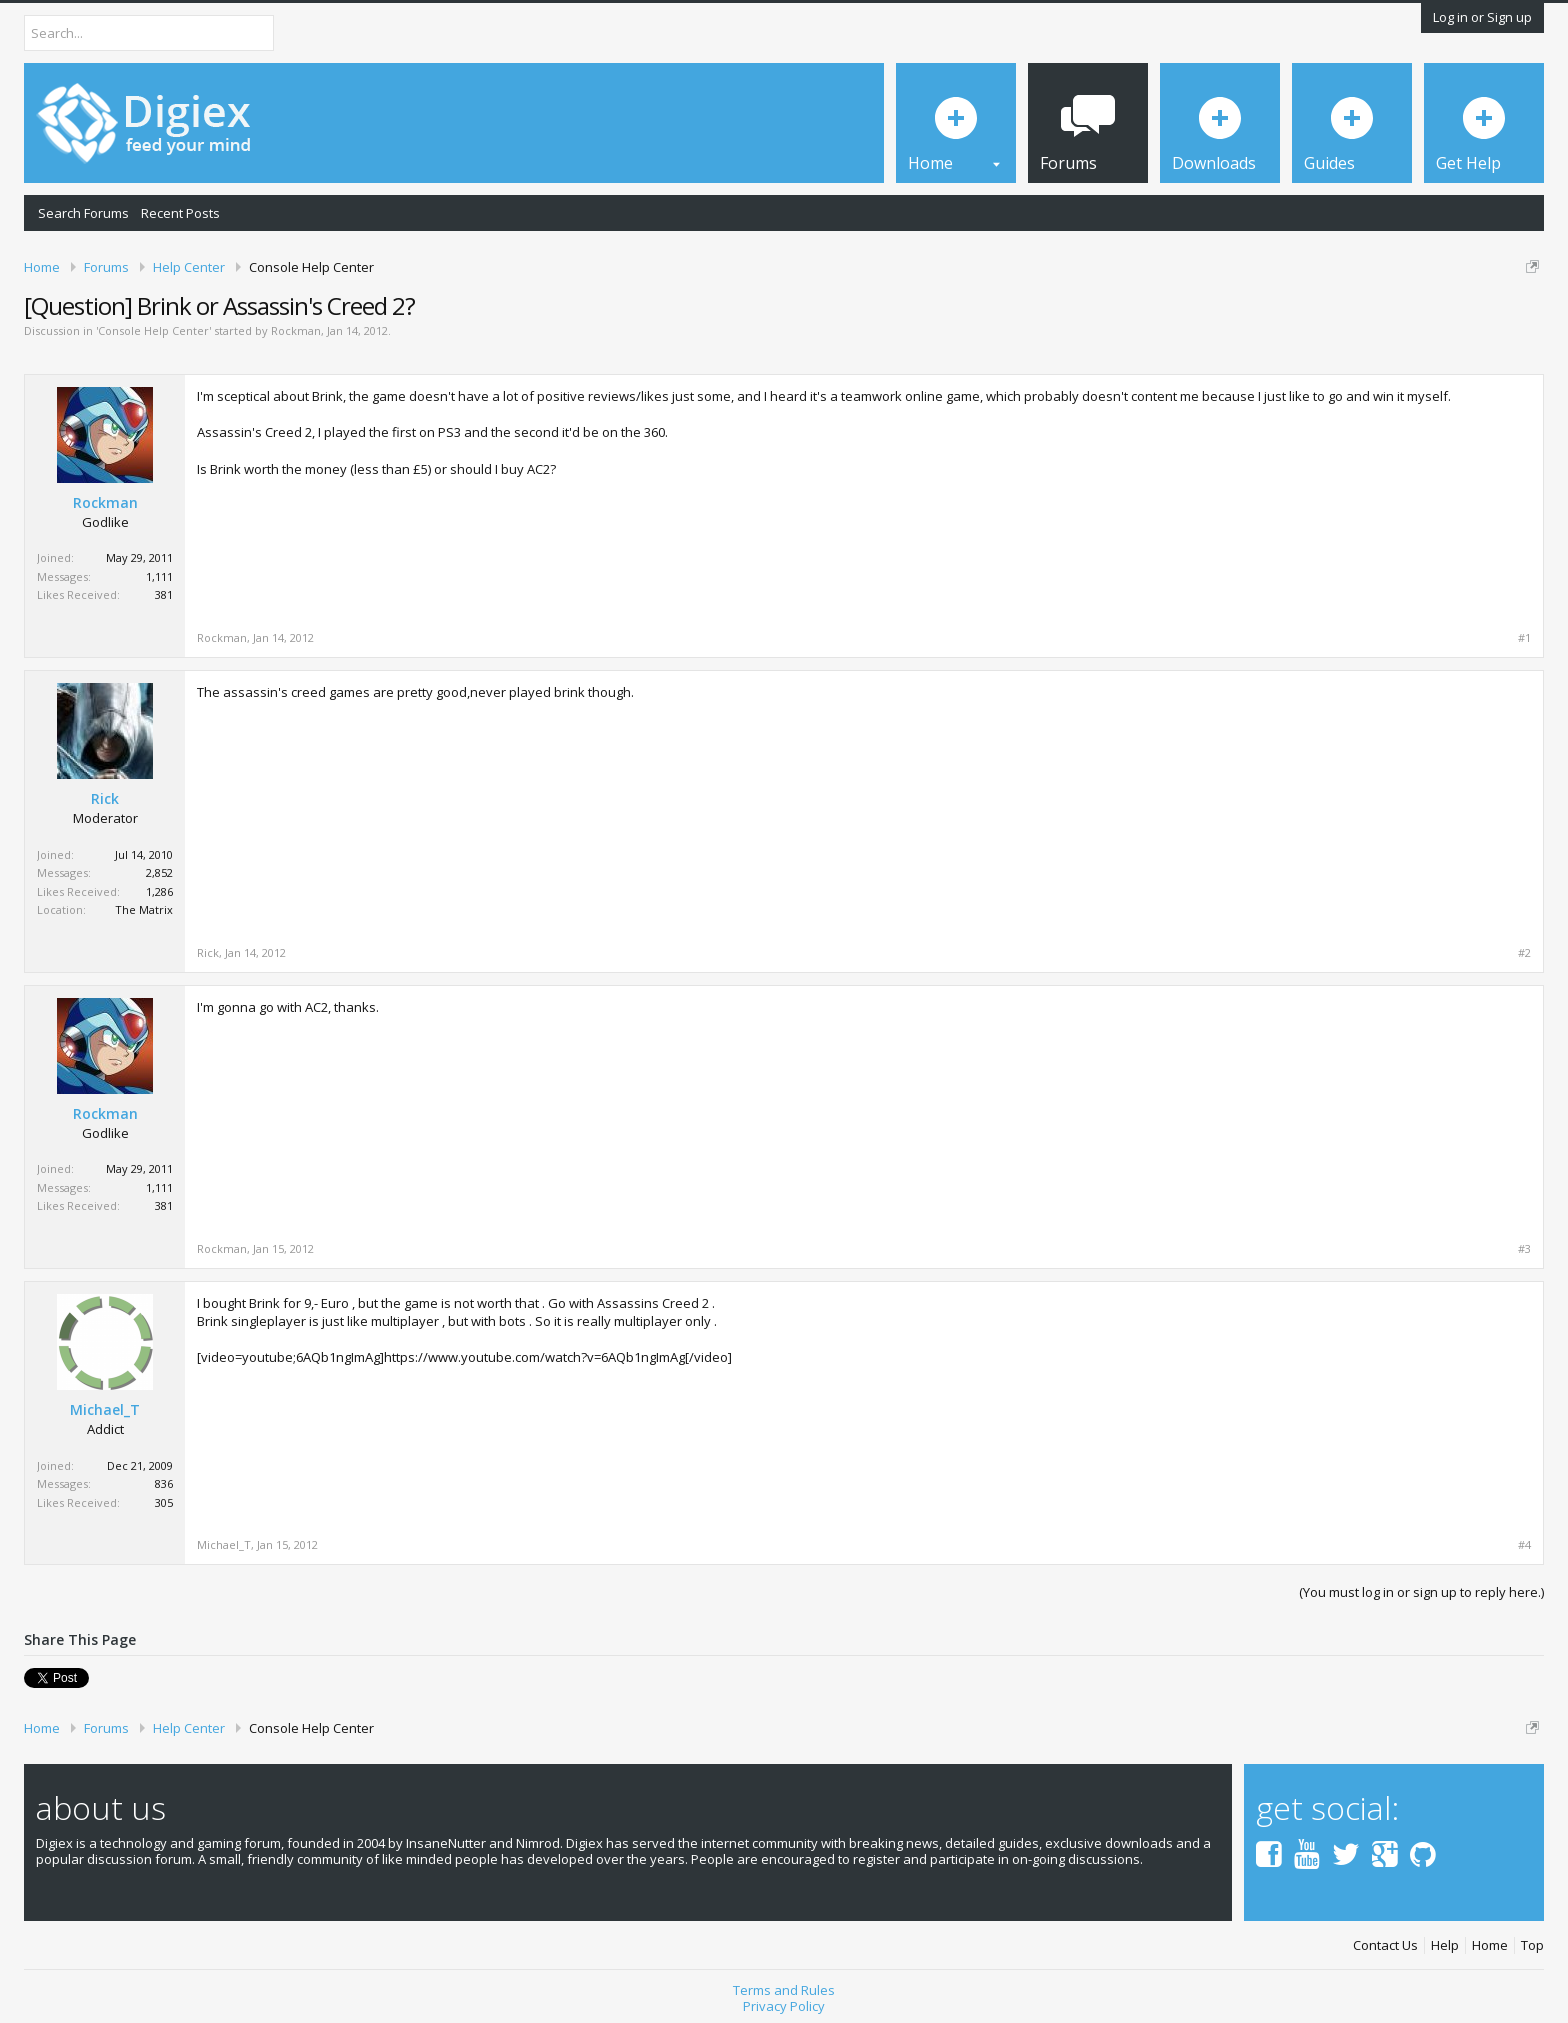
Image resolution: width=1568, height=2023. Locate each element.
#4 (1524, 1545)
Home (1490, 1945)
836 (164, 1483)
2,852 (159, 872)
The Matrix (144, 909)
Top (1532, 1945)
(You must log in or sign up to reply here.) (1421, 1592)
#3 (1524, 1249)
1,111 (159, 576)
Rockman (296, 330)
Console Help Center (153, 330)
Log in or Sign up (1482, 17)
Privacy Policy (784, 2006)
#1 (1524, 638)
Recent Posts (180, 213)
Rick (105, 799)
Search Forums (83, 213)
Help (1445, 1945)
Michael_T (105, 1410)
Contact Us (1385, 1945)
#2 (1524, 953)
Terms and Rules (784, 1990)
